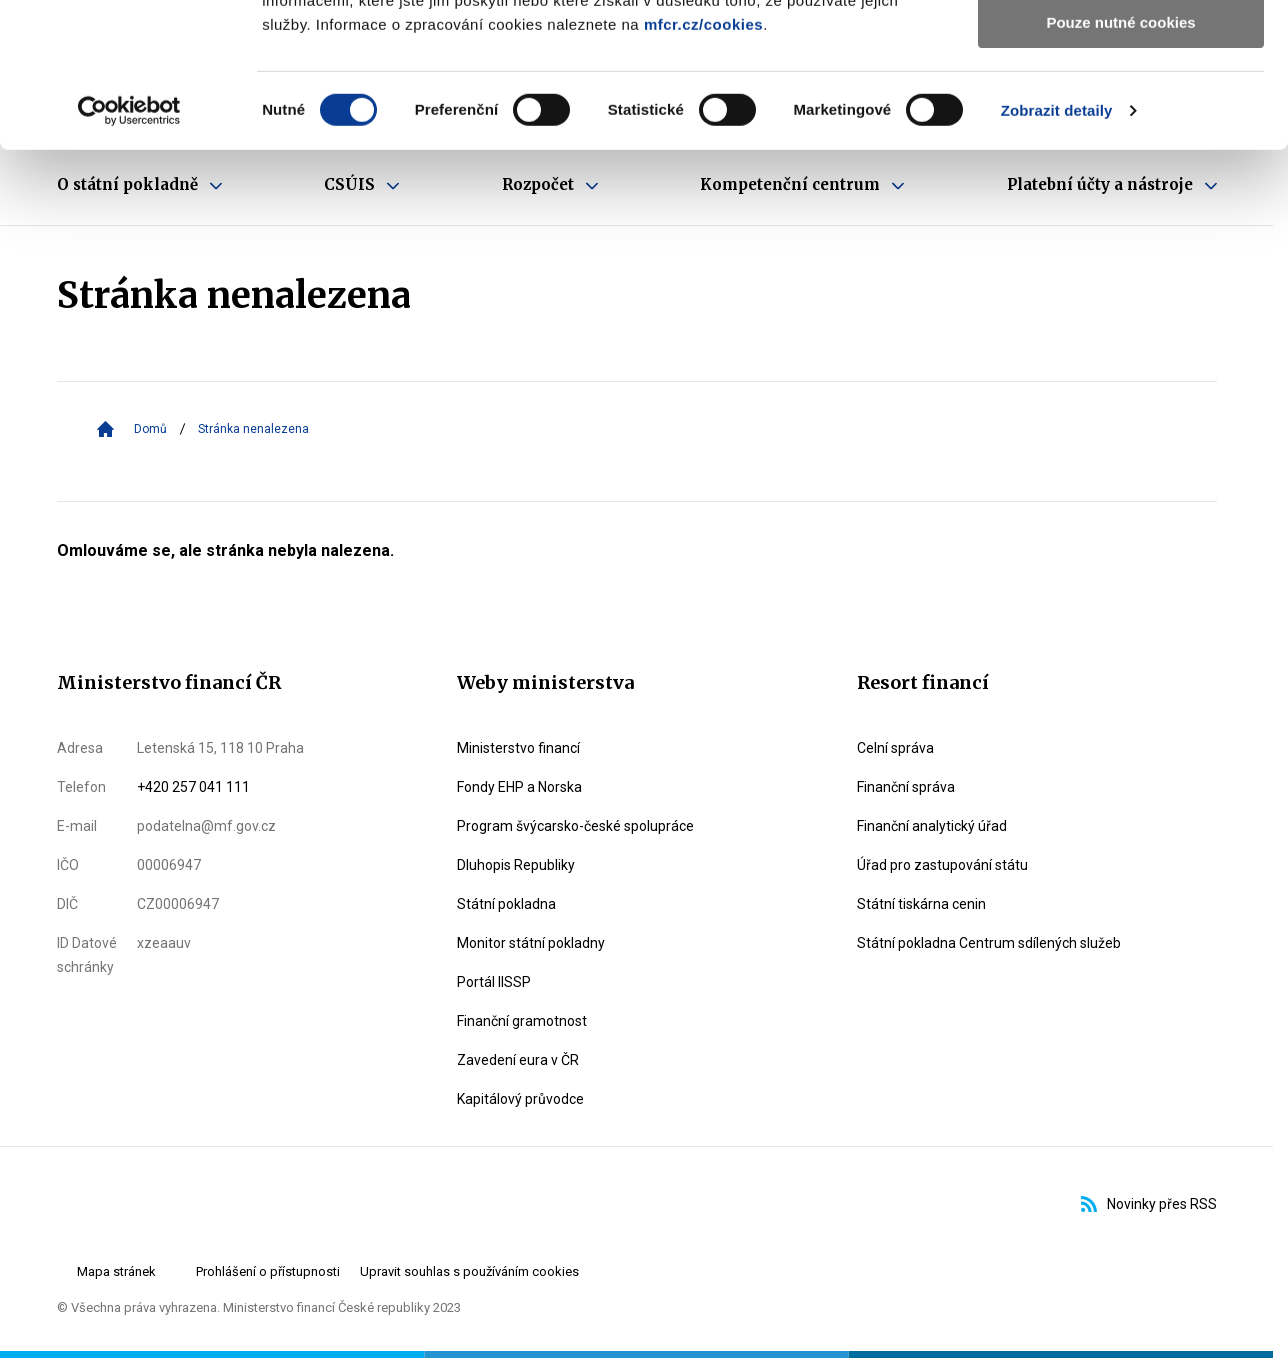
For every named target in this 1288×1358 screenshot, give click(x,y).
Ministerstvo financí (518, 748)
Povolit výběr (1121, 108)
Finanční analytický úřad (932, 826)
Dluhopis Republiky (516, 865)
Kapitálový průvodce (520, 1099)
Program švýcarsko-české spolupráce (575, 826)
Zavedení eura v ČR (518, 1060)
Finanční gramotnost (522, 1021)
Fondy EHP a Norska (519, 787)
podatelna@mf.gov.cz (206, 826)
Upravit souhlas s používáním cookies (469, 1271)
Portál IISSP (494, 982)
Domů (150, 429)
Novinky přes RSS (1149, 1204)
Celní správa (895, 748)
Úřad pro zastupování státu (942, 865)
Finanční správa (906, 787)
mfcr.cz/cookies (703, 168)
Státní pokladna (506, 904)
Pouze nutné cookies (1120, 166)
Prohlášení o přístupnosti (268, 1271)
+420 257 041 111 (193, 787)
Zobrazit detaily (1057, 254)
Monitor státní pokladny (531, 943)
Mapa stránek (116, 1271)
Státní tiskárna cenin (921, 904)
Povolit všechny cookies (1121, 49)
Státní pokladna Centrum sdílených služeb (989, 943)
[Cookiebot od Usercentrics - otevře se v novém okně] (129, 255)
